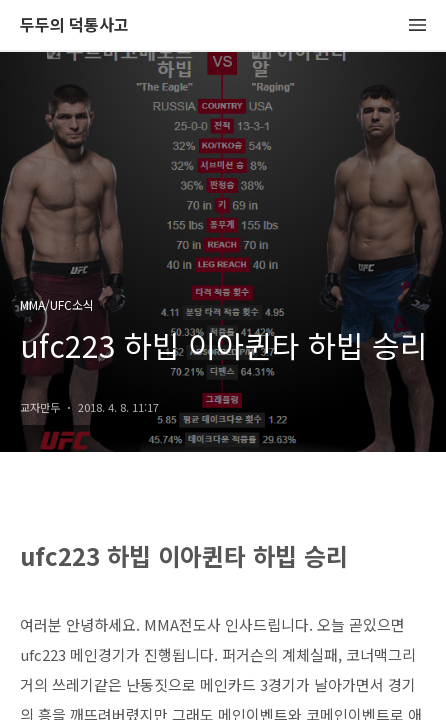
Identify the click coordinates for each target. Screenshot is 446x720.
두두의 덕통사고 (74, 25)
